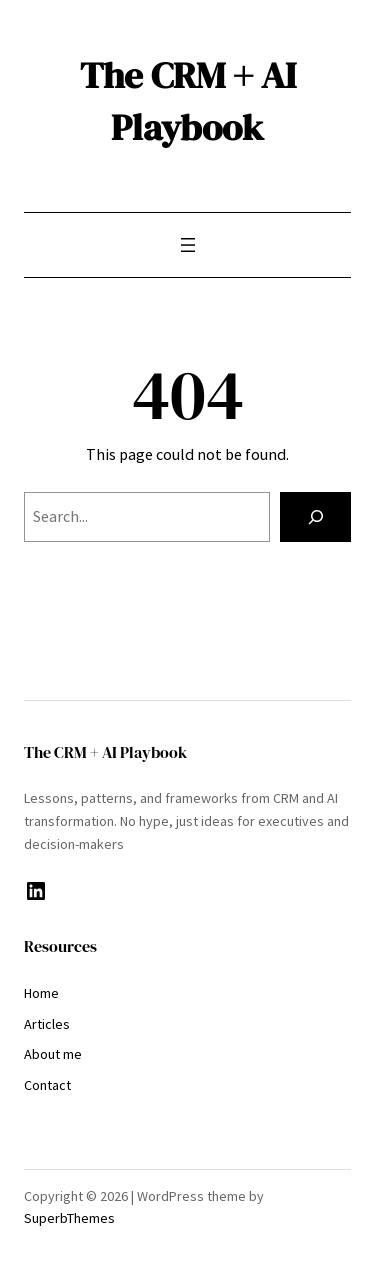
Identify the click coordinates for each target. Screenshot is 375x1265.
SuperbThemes (69, 1218)
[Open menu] (188, 245)
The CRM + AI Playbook (188, 101)
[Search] (315, 517)
